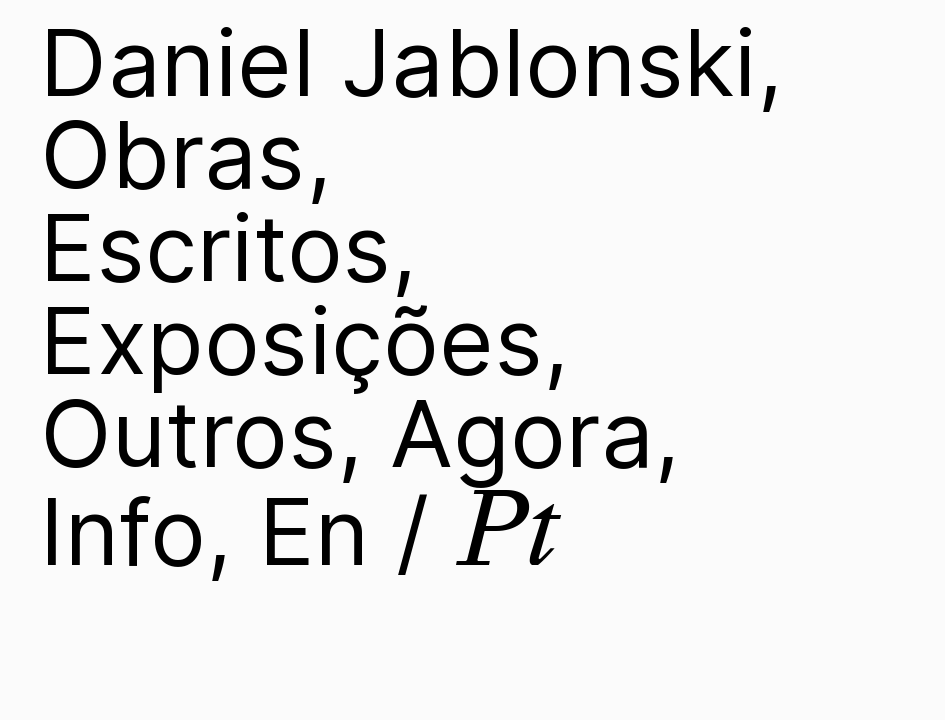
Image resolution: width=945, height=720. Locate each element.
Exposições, (304, 340)
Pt (508, 529)
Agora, (535, 433)
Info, (136, 531)
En (314, 531)
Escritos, (228, 247)
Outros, (201, 433)
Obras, (186, 154)
